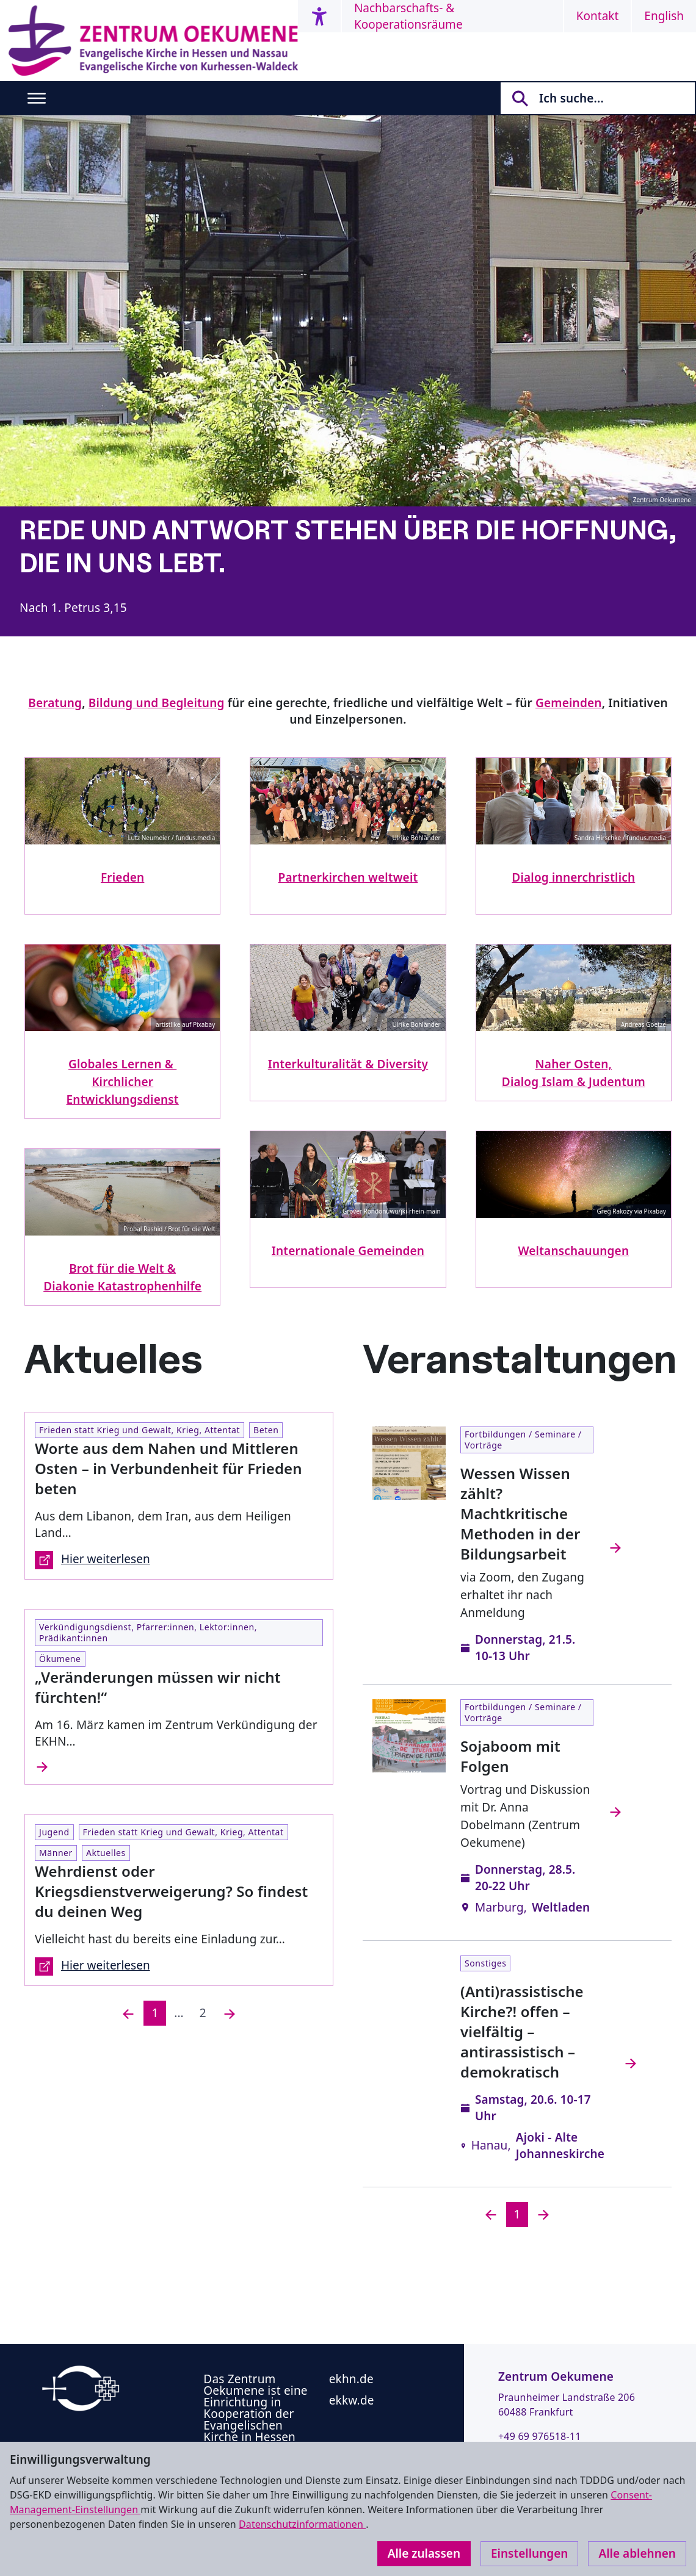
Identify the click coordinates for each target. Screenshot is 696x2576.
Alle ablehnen (637, 2553)
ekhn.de (351, 2379)
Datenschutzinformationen (302, 2524)
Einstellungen (529, 2553)
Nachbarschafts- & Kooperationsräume (408, 16)
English (664, 16)
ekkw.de (351, 2400)
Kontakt (597, 16)
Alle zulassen (424, 2553)
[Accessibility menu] (319, 16)
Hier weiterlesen (92, 1560)
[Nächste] (229, 2013)
